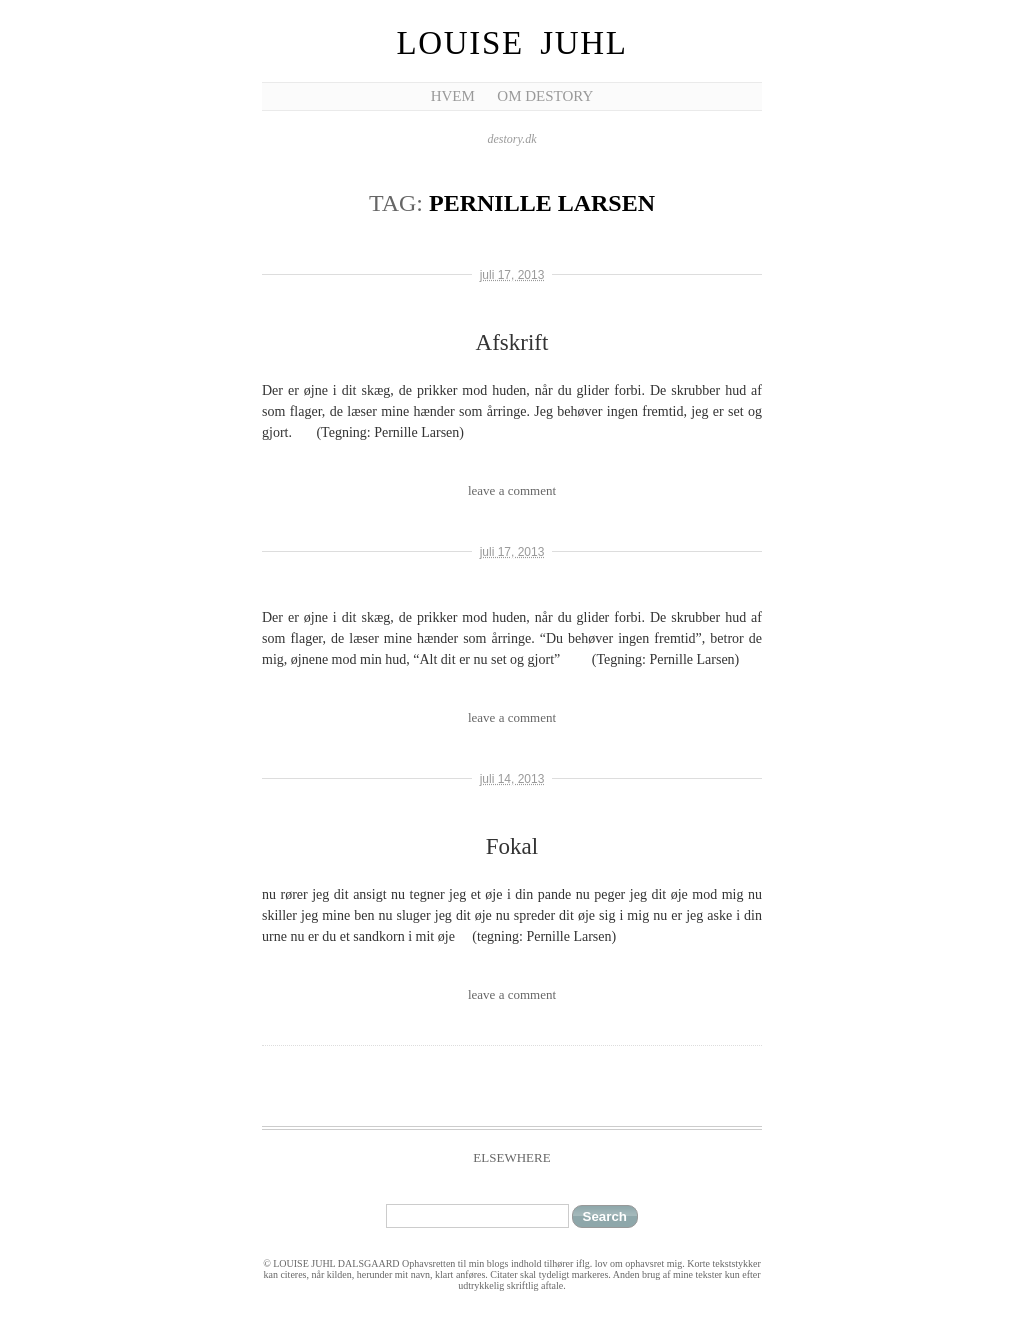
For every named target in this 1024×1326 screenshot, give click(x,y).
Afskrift (512, 342)
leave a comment (512, 490)
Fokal (512, 846)
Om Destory (545, 96)
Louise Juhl (512, 43)
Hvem (453, 96)
